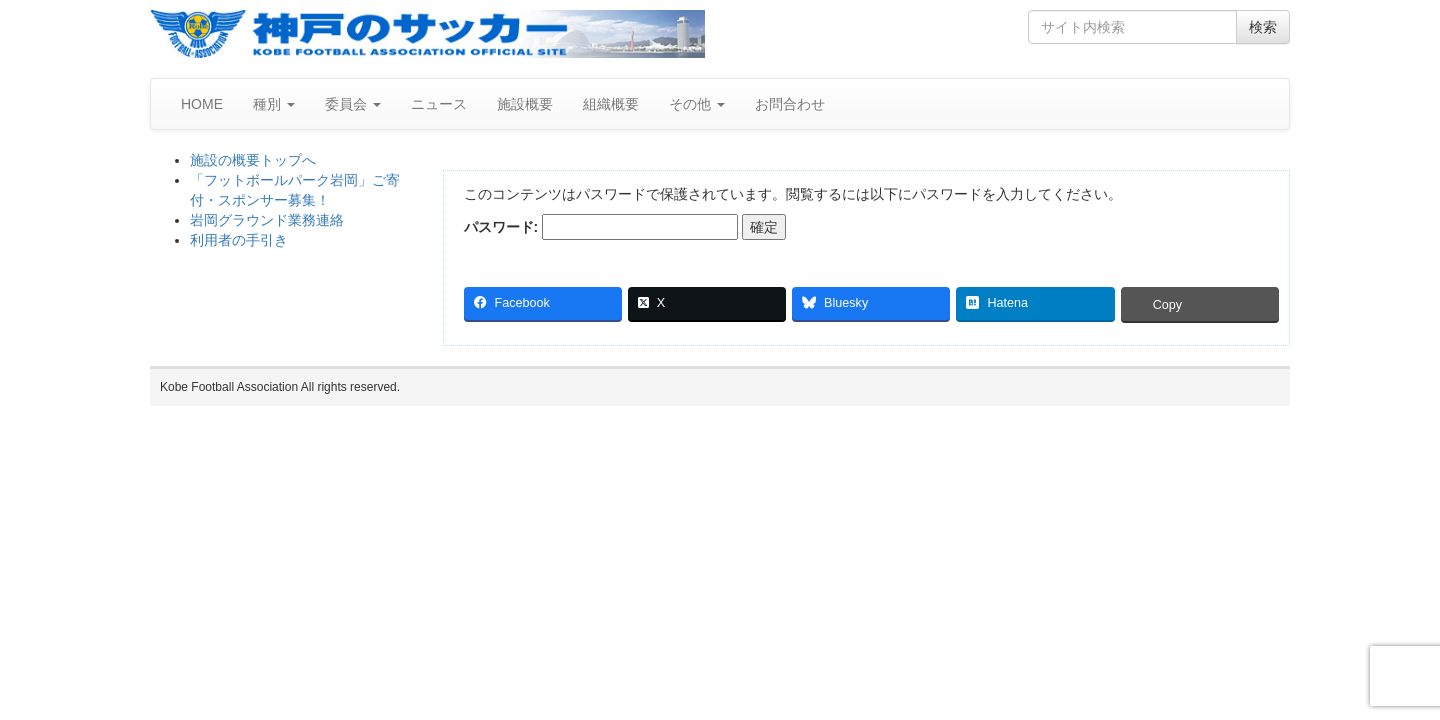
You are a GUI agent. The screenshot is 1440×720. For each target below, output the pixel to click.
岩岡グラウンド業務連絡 (267, 220)
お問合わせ (790, 104)
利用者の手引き (239, 240)
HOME (202, 104)
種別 (274, 104)
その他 (697, 104)
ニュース (439, 104)
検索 (1263, 27)
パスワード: (601, 227)
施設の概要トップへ (253, 160)
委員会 (353, 104)
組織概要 (611, 104)
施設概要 (525, 104)
